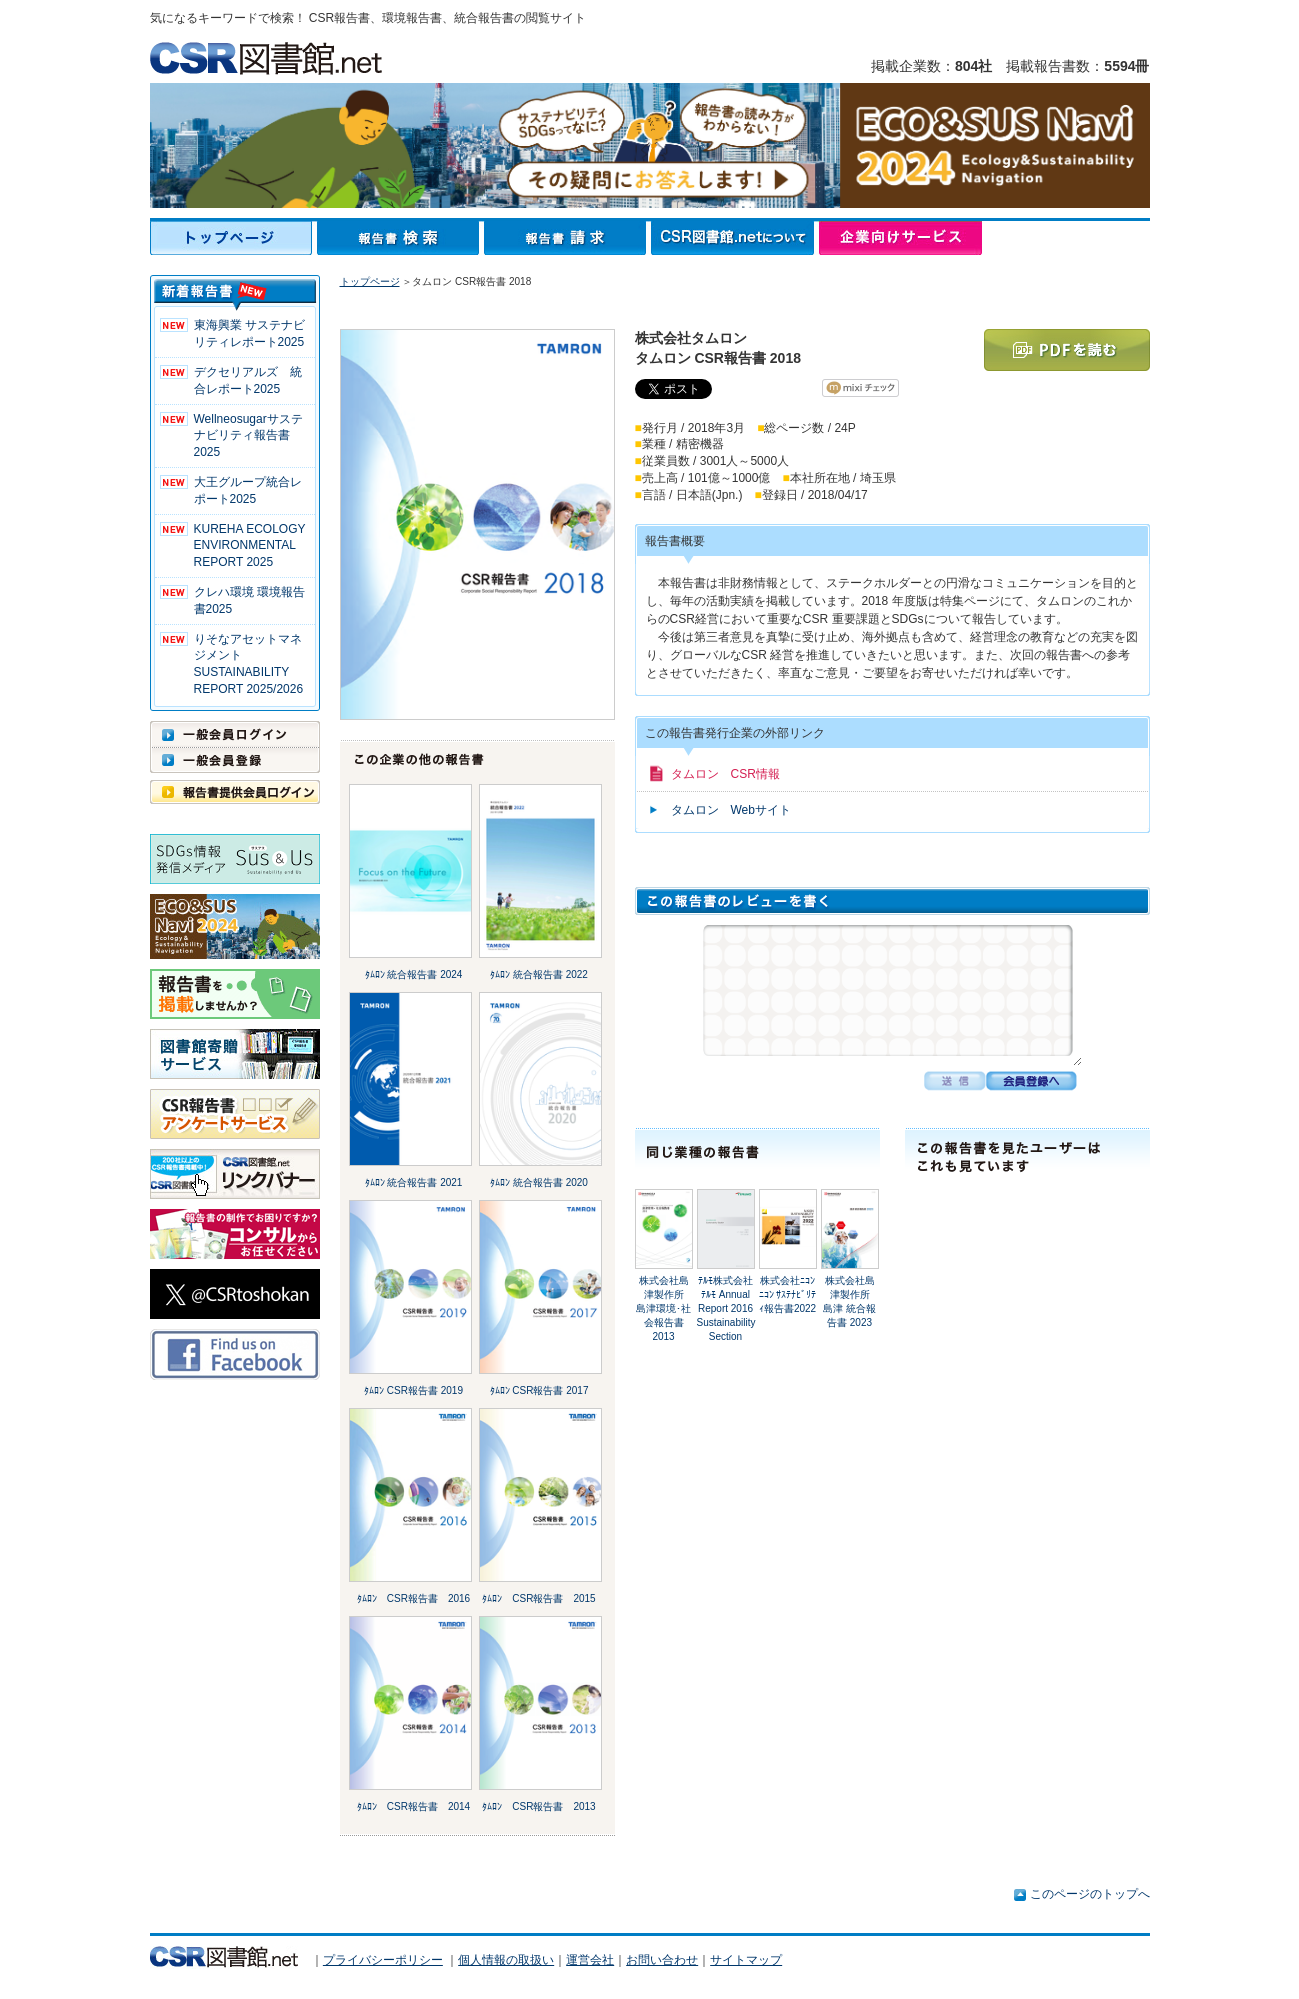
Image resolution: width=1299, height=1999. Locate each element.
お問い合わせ (662, 1960)
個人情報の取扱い (506, 1960)
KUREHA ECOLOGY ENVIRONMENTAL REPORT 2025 (250, 546)
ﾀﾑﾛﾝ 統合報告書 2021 (414, 1182)
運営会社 (590, 1960)
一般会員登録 (235, 760)
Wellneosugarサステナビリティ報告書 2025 (248, 436)
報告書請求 (567, 238)
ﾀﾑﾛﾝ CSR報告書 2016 (413, 1598)
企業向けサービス (900, 238)
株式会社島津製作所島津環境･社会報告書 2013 (663, 1308)
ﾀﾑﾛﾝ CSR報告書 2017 (539, 1390)
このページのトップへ (1090, 1894)
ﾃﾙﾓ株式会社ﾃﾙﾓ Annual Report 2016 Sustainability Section (726, 1308)
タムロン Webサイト (731, 810)
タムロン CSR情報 (725, 774)
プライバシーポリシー (383, 1960)
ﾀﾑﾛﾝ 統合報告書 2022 (539, 974)
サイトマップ (746, 1960)
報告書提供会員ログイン (235, 792)
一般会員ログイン (235, 734)
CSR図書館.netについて (735, 238)
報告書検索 (400, 238)
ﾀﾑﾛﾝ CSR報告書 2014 (413, 1806)
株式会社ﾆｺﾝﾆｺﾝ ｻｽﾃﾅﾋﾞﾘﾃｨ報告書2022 (788, 1294)
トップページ (233, 238)
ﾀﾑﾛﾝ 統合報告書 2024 (414, 974)
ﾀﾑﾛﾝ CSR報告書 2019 (413, 1390)
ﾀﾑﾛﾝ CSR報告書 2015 (538, 1598)
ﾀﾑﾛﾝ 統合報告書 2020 (539, 1182)
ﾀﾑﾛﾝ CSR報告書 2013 (538, 1806)
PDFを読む (1067, 350)
